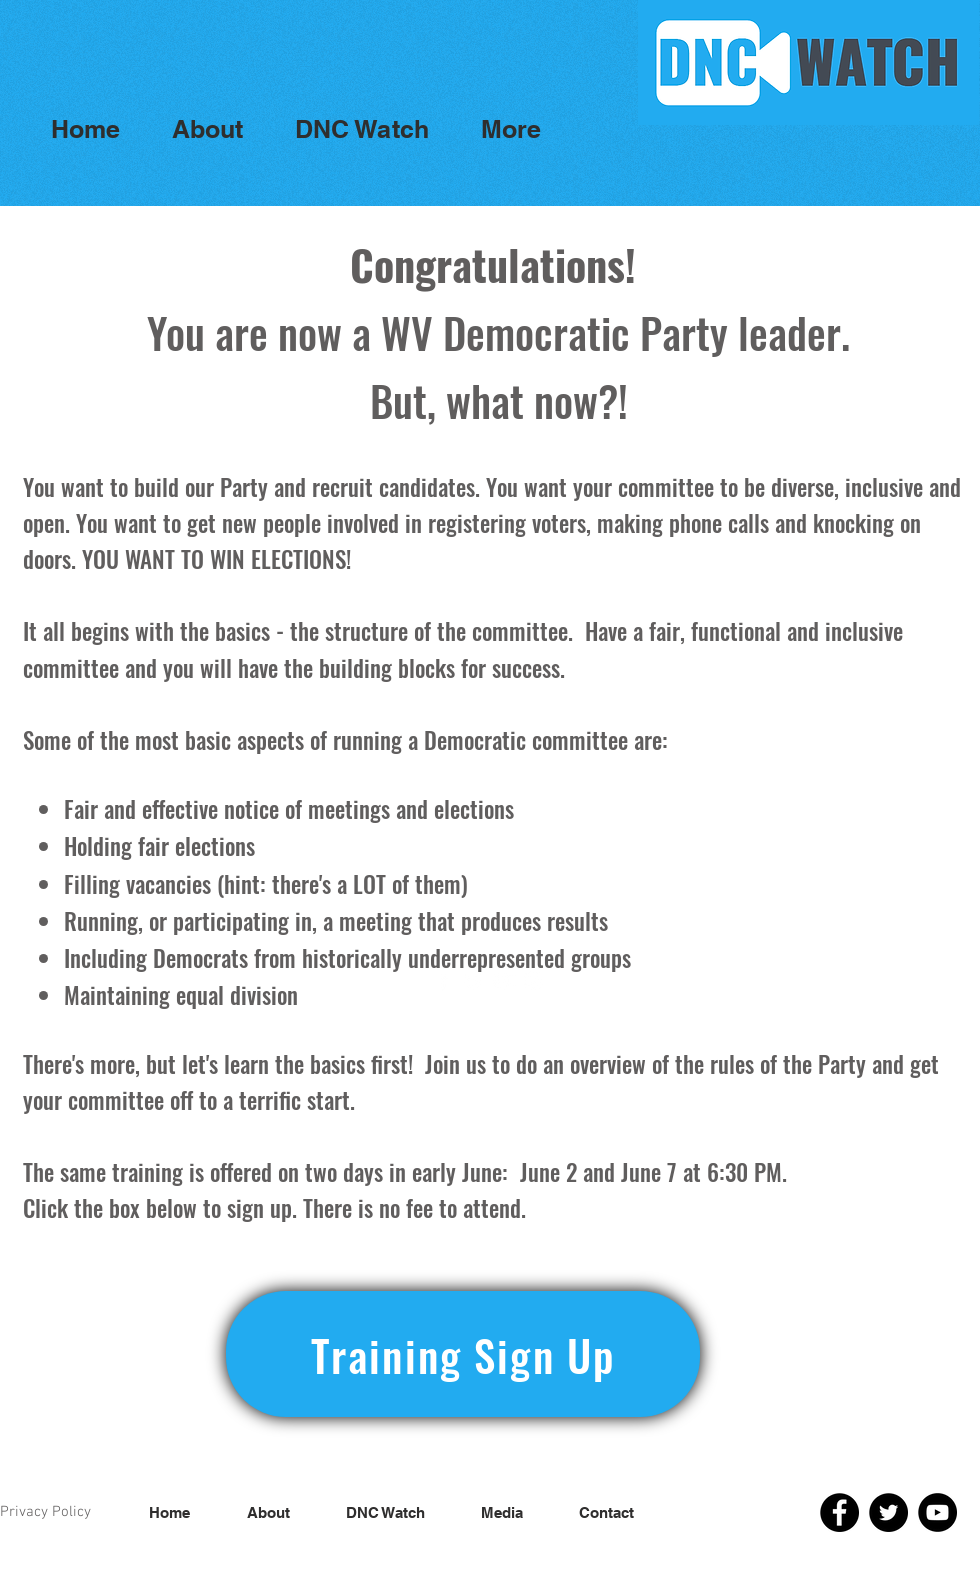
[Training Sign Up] (463, 1354)
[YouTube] (937, 1512)
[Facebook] (839, 1512)
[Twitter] (888, 1512)
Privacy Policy (45, 1512)
